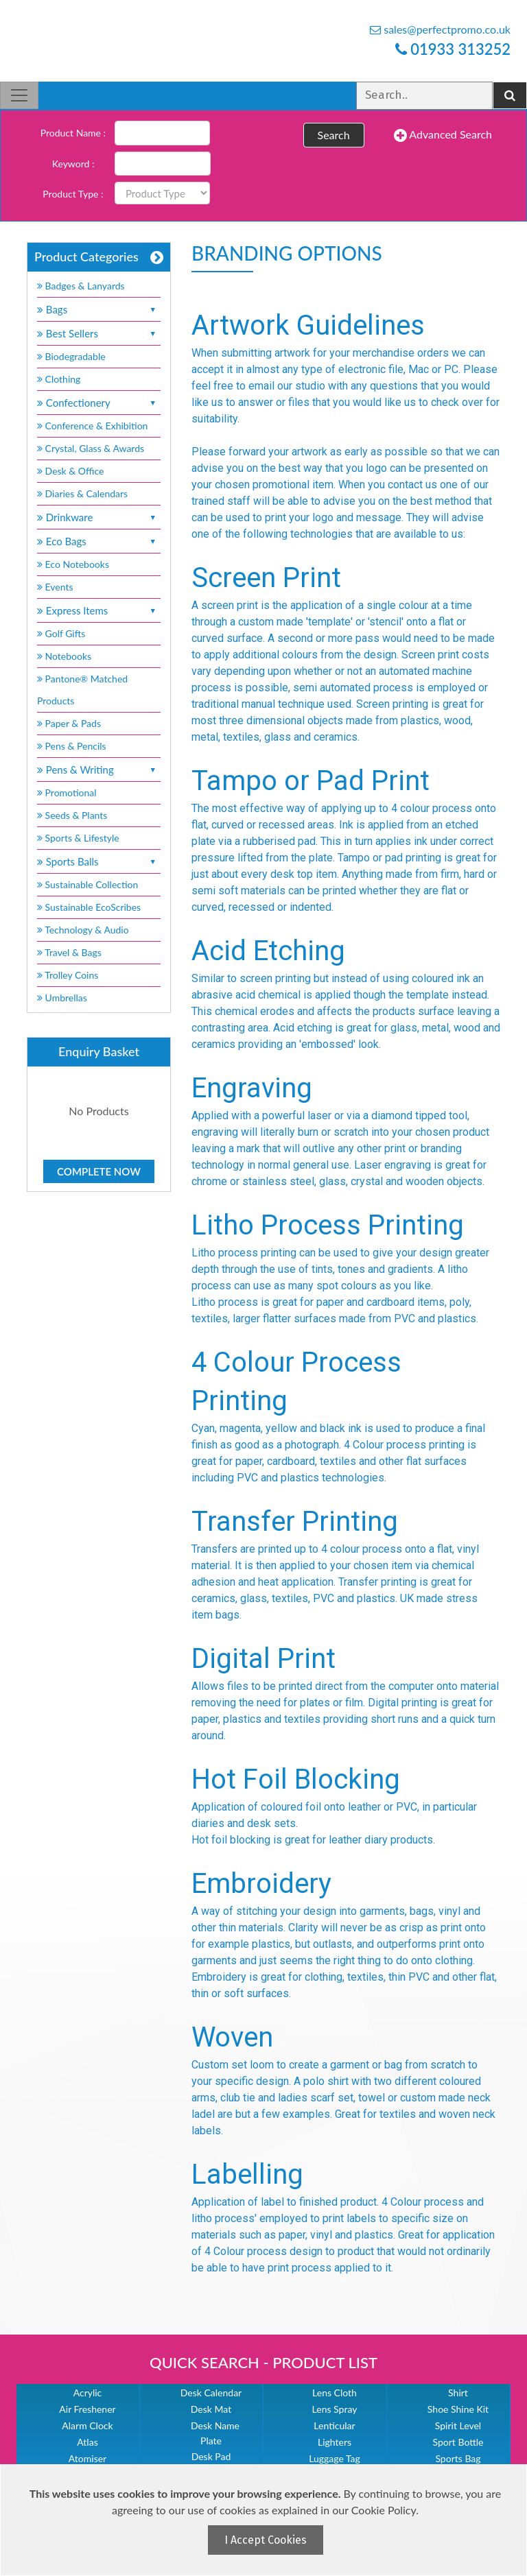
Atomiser (87, 2458)
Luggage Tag (334, 2458)
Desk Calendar (211, 2392)
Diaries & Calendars (82, 493)
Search (334, 134)
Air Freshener (87, 2409)
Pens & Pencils (71, 746)
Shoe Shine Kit (458, 2409)
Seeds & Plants (72, 815)
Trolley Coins (69, 975)
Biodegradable (71, 356)
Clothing (58, 379)
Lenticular (334, 2425)
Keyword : (73, 163)
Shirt (458, 2392)
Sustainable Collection (87, 884)
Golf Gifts (61, 633)
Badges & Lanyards (81, 285)
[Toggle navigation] (19, 95)
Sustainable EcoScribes (89, 907)
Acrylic (87, 2392)
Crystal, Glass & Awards (90, 448)
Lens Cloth (334, 2392)
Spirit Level (458, 2425)
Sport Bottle (458, 2442)
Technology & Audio (83, 929)
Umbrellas (62, 997)
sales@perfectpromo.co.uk (440, 29)
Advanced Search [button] (443, 135)
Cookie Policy (383, 2509)
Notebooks (64, 656)
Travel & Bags (69, 952)
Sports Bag (457, 2458)
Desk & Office (70, 471)
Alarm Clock (87, 2425)
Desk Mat (211, 2409)
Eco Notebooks (73, 564)
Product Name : (73, 133)
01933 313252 (453, 49)
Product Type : (73, 194)
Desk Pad (211, 2456)
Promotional (67, 792)
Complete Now (99, 1171)
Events (55, 587)
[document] (265, 2520)
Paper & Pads (69, 723)
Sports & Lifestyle (78, 838)
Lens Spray (335, 2409)
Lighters (334, 2442)
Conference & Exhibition (92, 425)
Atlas (87, 2442)
